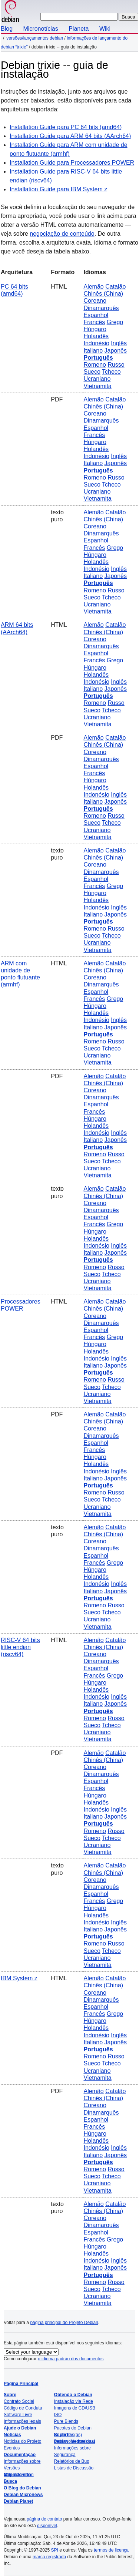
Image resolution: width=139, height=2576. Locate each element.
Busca (10, 2481)
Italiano (93, 350)
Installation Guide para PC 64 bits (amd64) (66, 127)
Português (98, 357)
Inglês (119, 343)
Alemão (93, 286)
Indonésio (96, 343)
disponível (47, 2525)
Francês (94, 322)
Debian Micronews (23, 2494)
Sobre (10, 2394)
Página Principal (21, 2383)
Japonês (116, 350)
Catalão (115, 286)
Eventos (12, 2448)
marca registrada (49, 2556)
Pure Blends (66, 2421)
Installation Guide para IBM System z (58, 189)
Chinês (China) (103, 293)
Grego (115, 322)
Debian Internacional (74, 2441)
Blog (7, 29)
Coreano (94, 300)
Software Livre (18, 2414)
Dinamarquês (101, 308)
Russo (115, 364)
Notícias (12, 2434)
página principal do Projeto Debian (64, 2322)
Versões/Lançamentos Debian (34, 38)
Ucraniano (96, 379)
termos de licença (111, 2550)
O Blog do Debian (22, 2488)
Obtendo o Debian (73, 2394)
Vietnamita (97, 386)
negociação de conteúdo (62, 234)
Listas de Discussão (74, 2468)
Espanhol (95, 315)
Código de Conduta (23, 2408)
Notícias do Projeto (22, 2441)
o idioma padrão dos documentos (70, 2358)
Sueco (91, 372)
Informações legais (22, 2421)
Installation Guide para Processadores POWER (72, 162)
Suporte (62, 2434)
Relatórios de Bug (71, 2461)
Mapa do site (17, 2474)
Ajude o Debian (20, 2428)
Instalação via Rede (73, 2401)
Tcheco (111, 372)
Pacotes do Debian (73, 2428)
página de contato (44, 2519)
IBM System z (19, 1978)
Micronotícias (40, 29)
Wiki (104, 29)
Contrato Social (19, 2401)
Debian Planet (18, 2501)
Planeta (79, 29)
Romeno (94, 364)
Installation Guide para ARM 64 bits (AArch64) (70, 136)
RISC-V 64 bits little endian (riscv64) (20, 1647)
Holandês (96, 336)
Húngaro (94, 329)
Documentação (20, 2454)
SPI (54, 2550)
